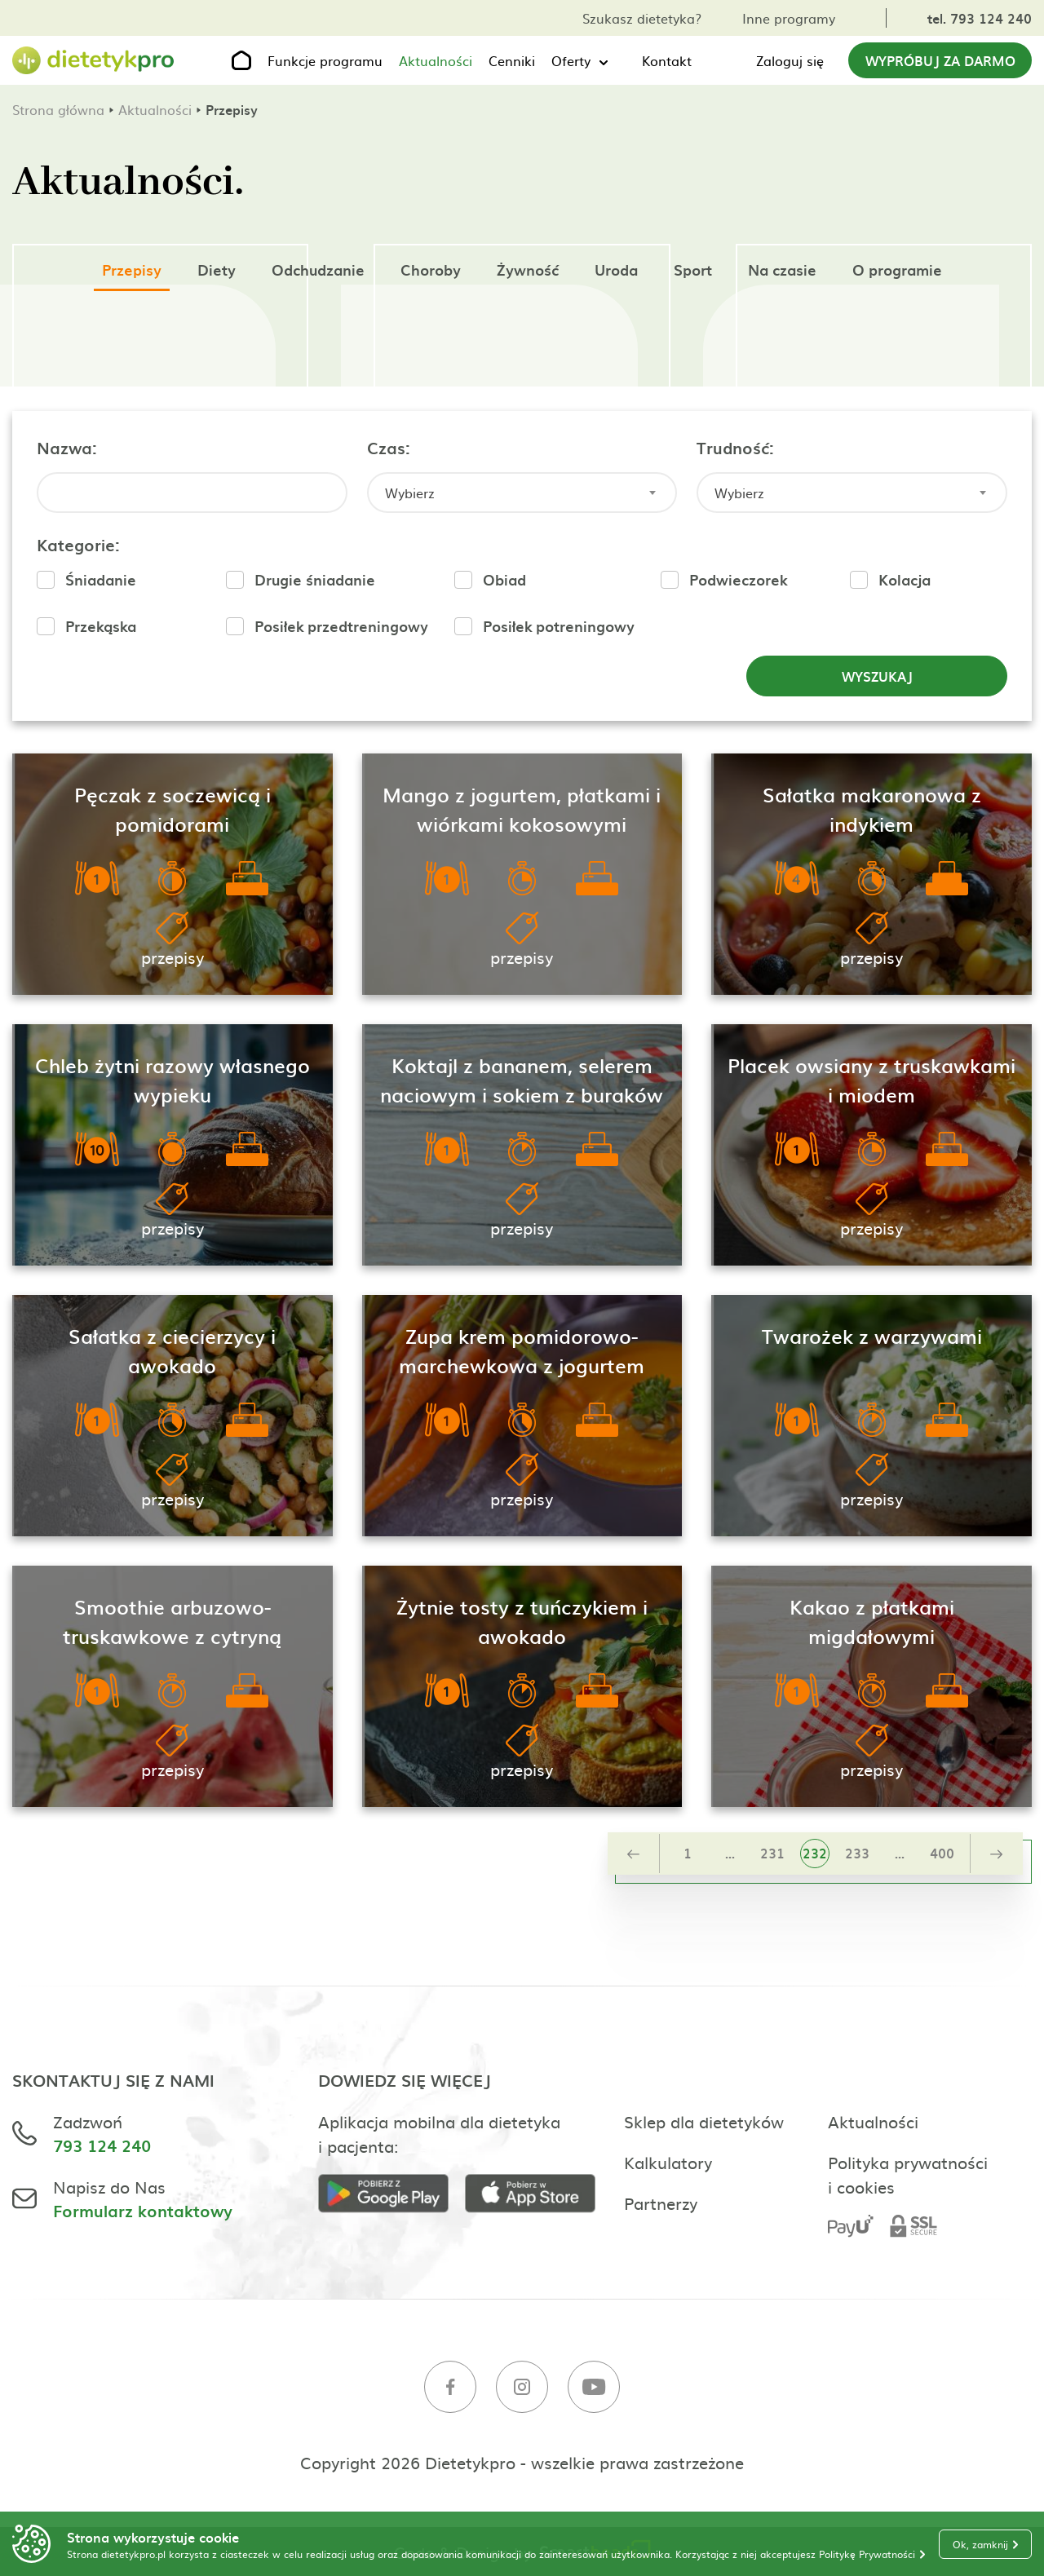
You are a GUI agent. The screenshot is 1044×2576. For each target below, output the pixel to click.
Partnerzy (660, 2202)
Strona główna (58, 109)
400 (942, 1852)
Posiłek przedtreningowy (341, 626)
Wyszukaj (877, 676)
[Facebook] (450, 2389)
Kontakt (667, 60)
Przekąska (100, 626)
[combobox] (522, 492)
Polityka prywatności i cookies (908, 2174)
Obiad (504, 579)
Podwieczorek (738, 579)
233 (857, 1852)
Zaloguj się (790, 60)
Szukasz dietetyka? (641, 18)
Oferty (571, 60)
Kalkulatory (668, 2162)
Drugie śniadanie (314, 579)
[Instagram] (522, 2389)
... (730, 1852)
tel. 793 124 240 (979, 18)
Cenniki (512, 60)
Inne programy (788, 18)
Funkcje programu (325, 60)
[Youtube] (594, 2389)
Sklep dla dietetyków (704, 2121)
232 (815, 1852)
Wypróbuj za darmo (940, 60)
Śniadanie (100, 579)
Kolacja (904, 579)
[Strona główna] (93, 60)
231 (772, 1852)
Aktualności (435, 60)
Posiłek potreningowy (559, 626)
